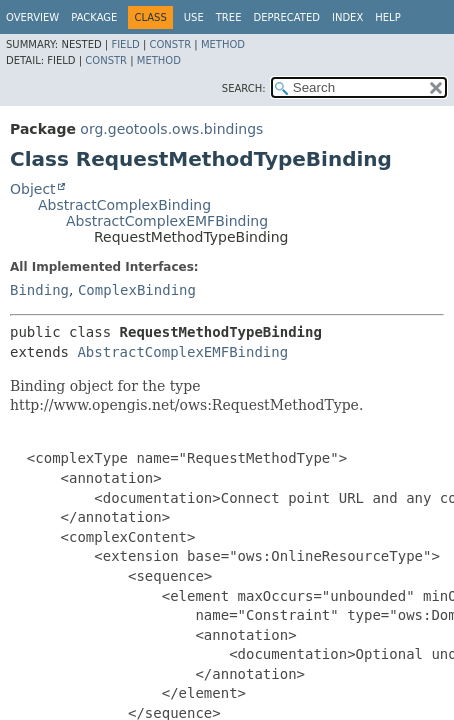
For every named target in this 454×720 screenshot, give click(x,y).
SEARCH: (244, 88)
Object (33, 189)
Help (387, 17)
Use (194, 17)
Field (125, 44)
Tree (229, 17)
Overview (32, 17)
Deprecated (286, 17)
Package (94, 17)
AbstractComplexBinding (124, 205)
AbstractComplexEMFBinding (167, 221)
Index (347, 17)
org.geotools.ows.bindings (171, 129)
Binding (39, 290)
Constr (170, 44)
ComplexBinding (137, 290)
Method (223, 44)
